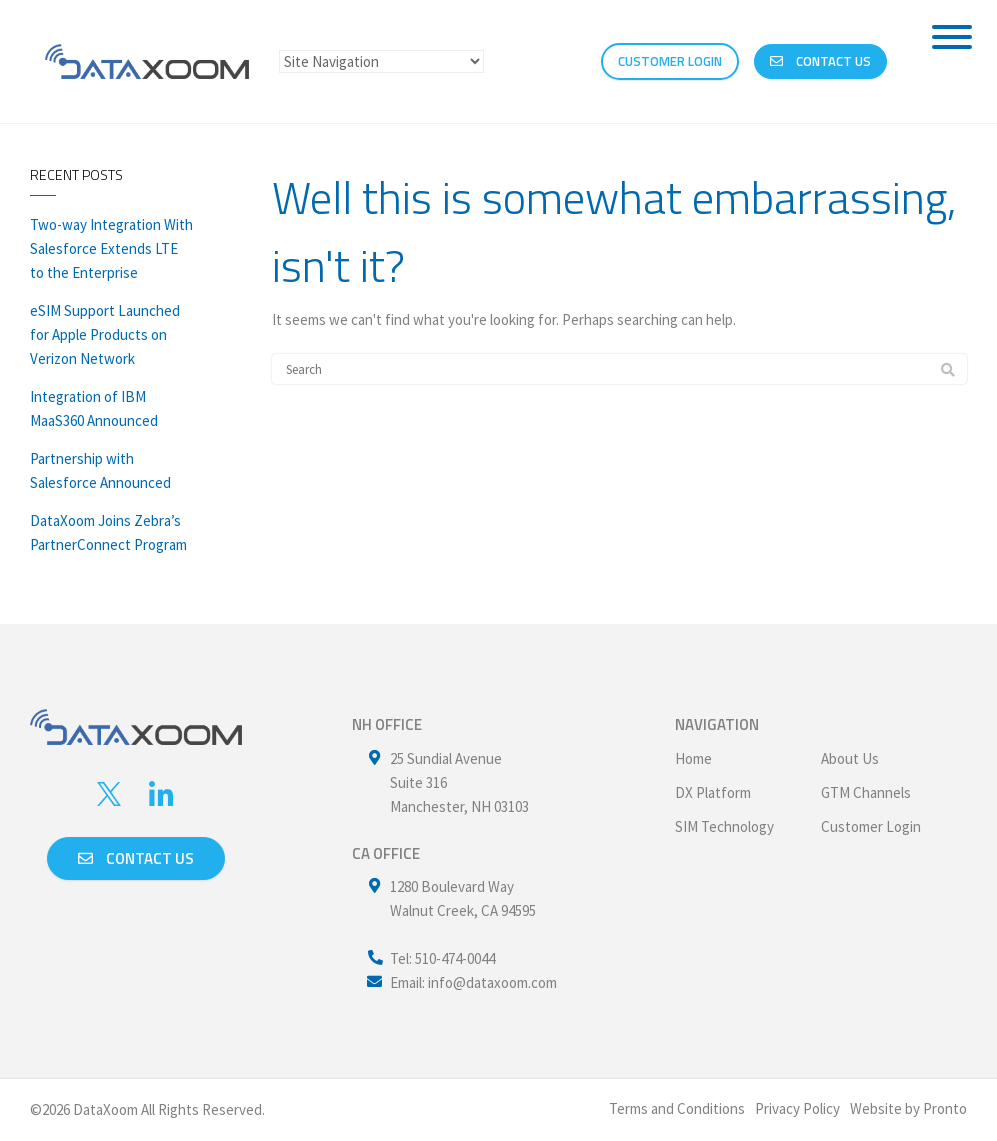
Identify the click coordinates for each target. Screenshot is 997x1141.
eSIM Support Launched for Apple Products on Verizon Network (105, 334)
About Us (850, 758)
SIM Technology (724, 826)
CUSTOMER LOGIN (670, 61)
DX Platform (713, 792)
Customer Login (871, 826)
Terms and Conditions (677, 1108)
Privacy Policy (797, 1108)
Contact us (136, 858)
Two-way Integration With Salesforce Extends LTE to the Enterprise (111, 248)
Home (693, 758)
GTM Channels (866, 792)
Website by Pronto (908, 1108)
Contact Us (820, 61)
